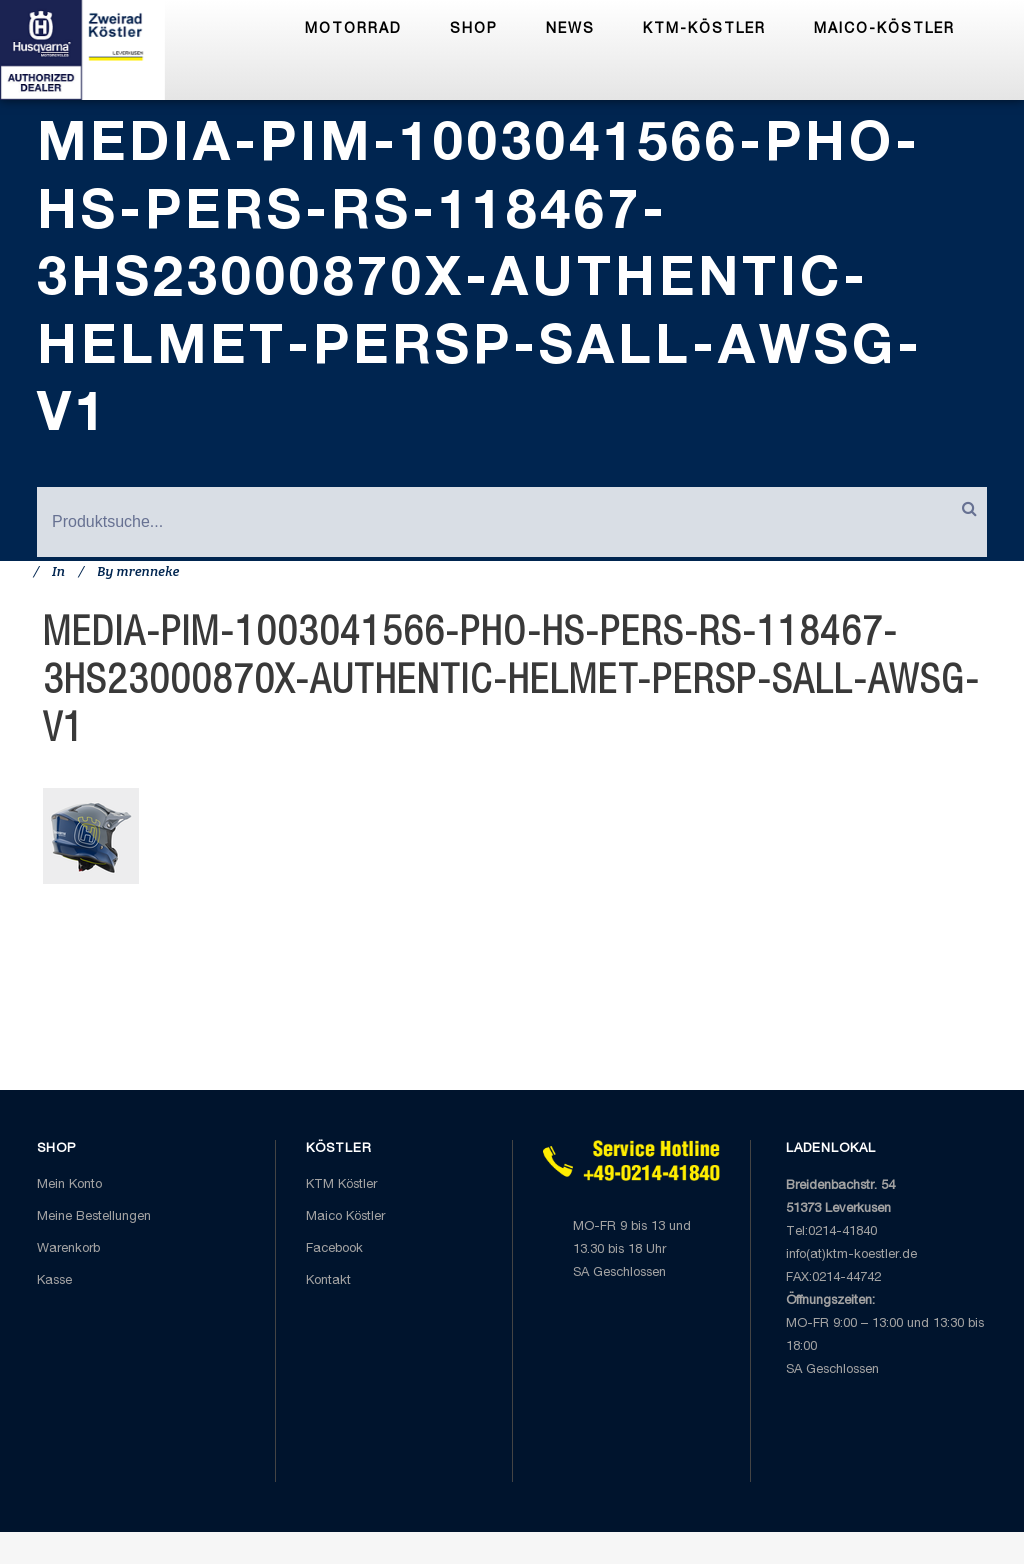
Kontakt (328, 1281)
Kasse (54, 1281)
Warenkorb (68, 1249)
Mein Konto (69, 1185)
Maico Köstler (345, 1217)
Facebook (334, 1249)
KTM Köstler (341, 1185)
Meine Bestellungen (94, 1217)
